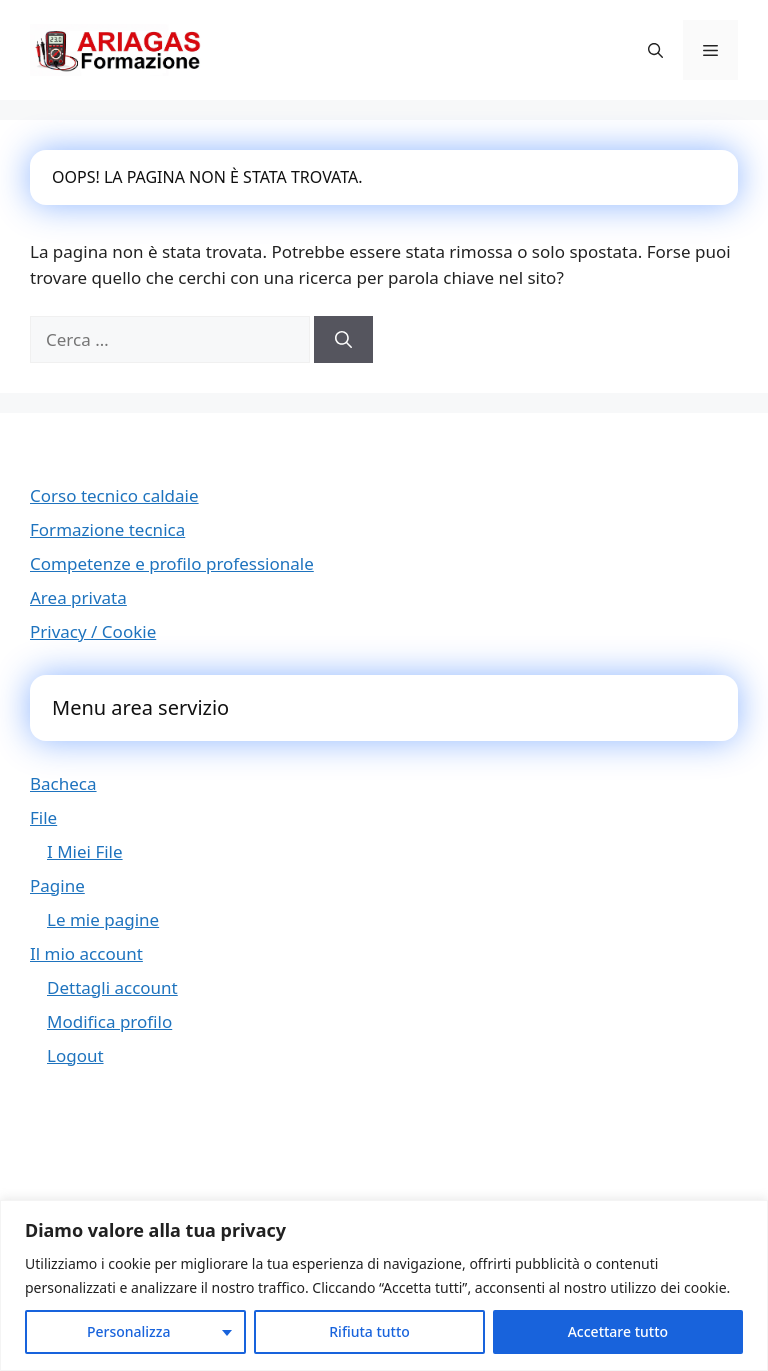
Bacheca (63, 783)
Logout (75, 1055)
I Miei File (85, 851)
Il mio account (86, 953)
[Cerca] (343, 340)
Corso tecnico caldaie (114, 495)
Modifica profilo (109, 1021)
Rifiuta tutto (369, 1331)
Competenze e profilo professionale (172, 563)
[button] (655, 50)
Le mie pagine (103, 919)
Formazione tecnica (107, 529)
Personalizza (129, 1331)
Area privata (78, 597)
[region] (384, 1285)
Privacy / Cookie (93, 631)
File (43, 817)
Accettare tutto (618, 1331)
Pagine (57, 885)
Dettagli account (112, 987)
